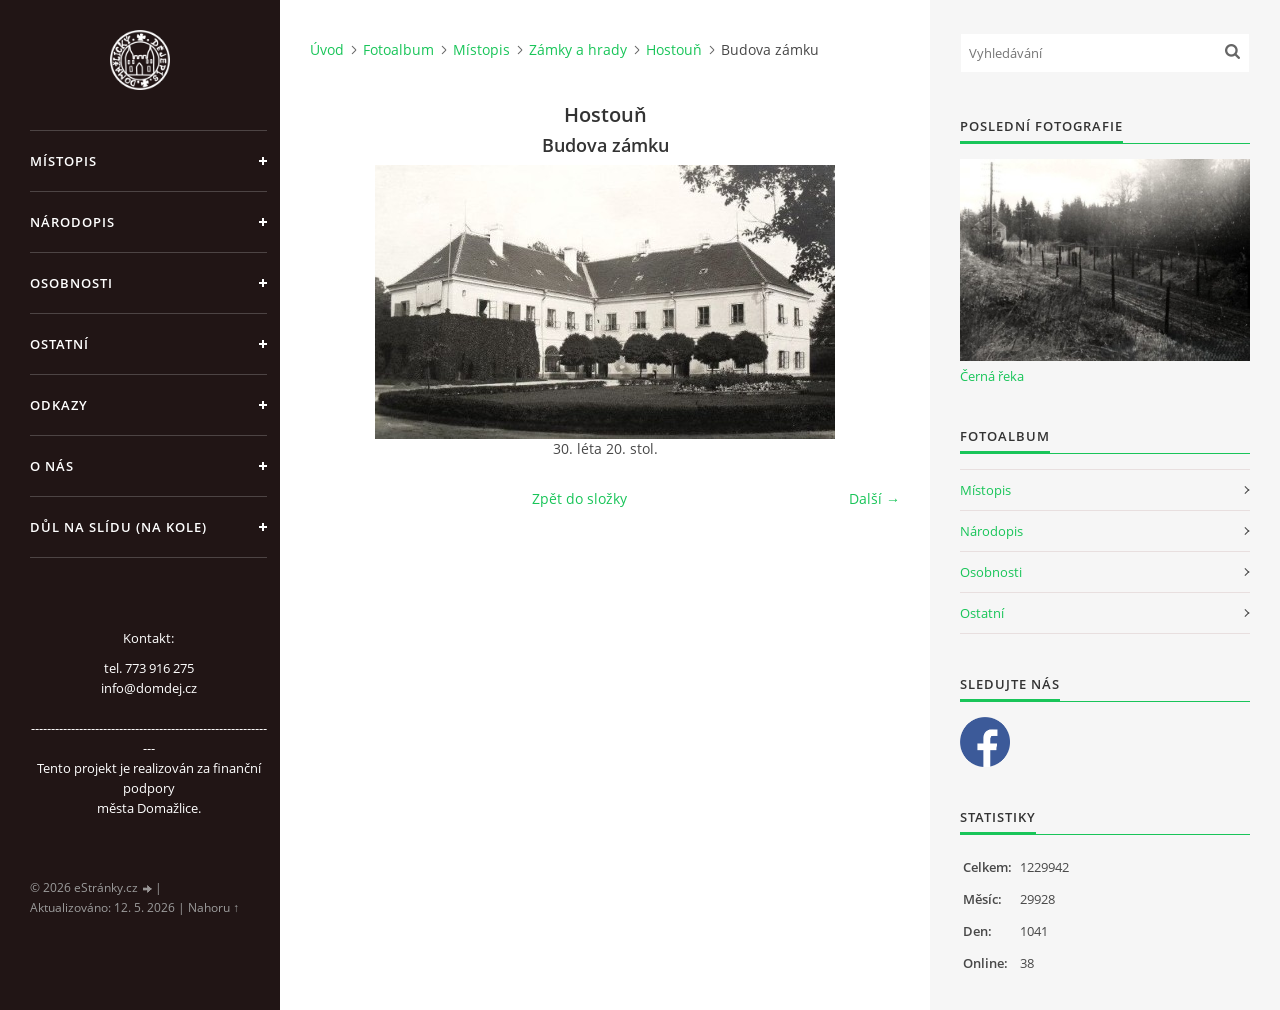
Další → (874, 498)
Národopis (72, 222)
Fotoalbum (398, 49)
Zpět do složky (579, 498)
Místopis (63, 161)
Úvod (327, 49)
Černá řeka (992, 376)
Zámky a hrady (578, 49)
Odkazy (59, 405)
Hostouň (674, 49)
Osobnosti (71, 283)
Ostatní (59, 344)
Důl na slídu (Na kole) (118, 527)
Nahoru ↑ (213, 907)
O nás (52, 466)
